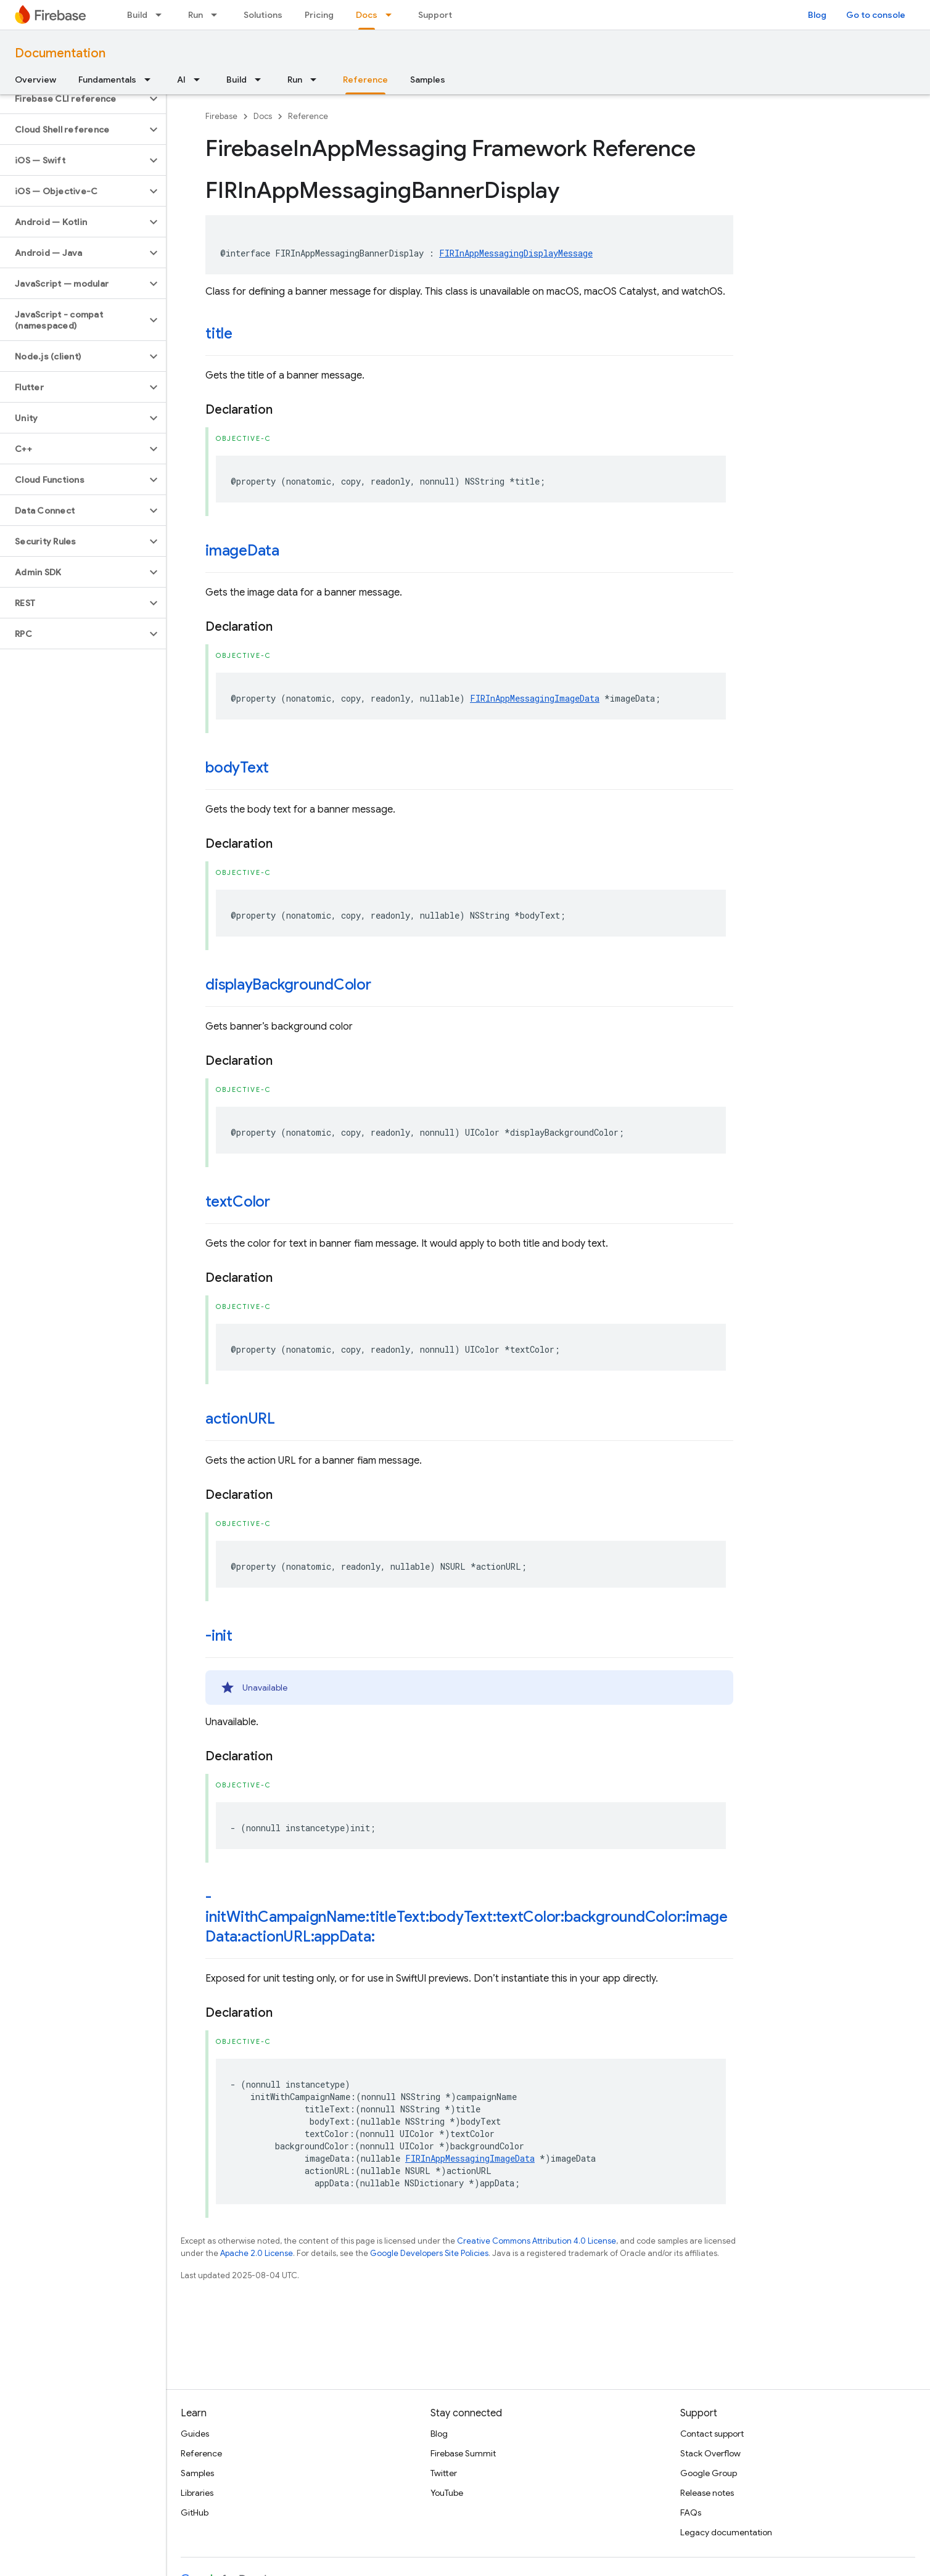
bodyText (237, 767)
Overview (35, 79)
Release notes (707, 2492)
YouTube (446, 2492)
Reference (308, 116)
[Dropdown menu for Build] (162, 15)
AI (181, 79)
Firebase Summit (463, 2453)
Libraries (197, 2492)
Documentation (60, 53)
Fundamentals (107, 79)
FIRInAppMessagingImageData (534, 698)
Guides (195, 2433)
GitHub (194, 2512)
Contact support (712, 2433)
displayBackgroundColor (288, 984)
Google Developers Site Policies (429, 2253)
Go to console (875, 14)
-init (218, 1635)
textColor (237, 1201)
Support (435, 14)
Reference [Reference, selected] (365, 79)
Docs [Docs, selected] (366, 14)
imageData (242, 550)
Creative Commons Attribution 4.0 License (536, 2241)
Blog (817, 14)
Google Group (708, 2473)
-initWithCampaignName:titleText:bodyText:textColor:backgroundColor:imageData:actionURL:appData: (466, 1917)
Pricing (319, 14)
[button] (73, 99)
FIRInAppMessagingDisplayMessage (516, 253)
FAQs (690, 2512)
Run (195, 14)
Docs (262, 116)
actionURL (240, 1418)
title (218, 333)
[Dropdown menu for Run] (217, 15)
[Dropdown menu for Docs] (392, 15)
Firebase (221, 116)
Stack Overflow (710, 2453)
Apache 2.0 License (256, 2253)
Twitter (443, 2473)
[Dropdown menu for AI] (200, 79)
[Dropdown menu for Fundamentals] (151, 79)
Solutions (263, 14)
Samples (427, 79)
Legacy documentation (726, 2532)
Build (137, 14)
